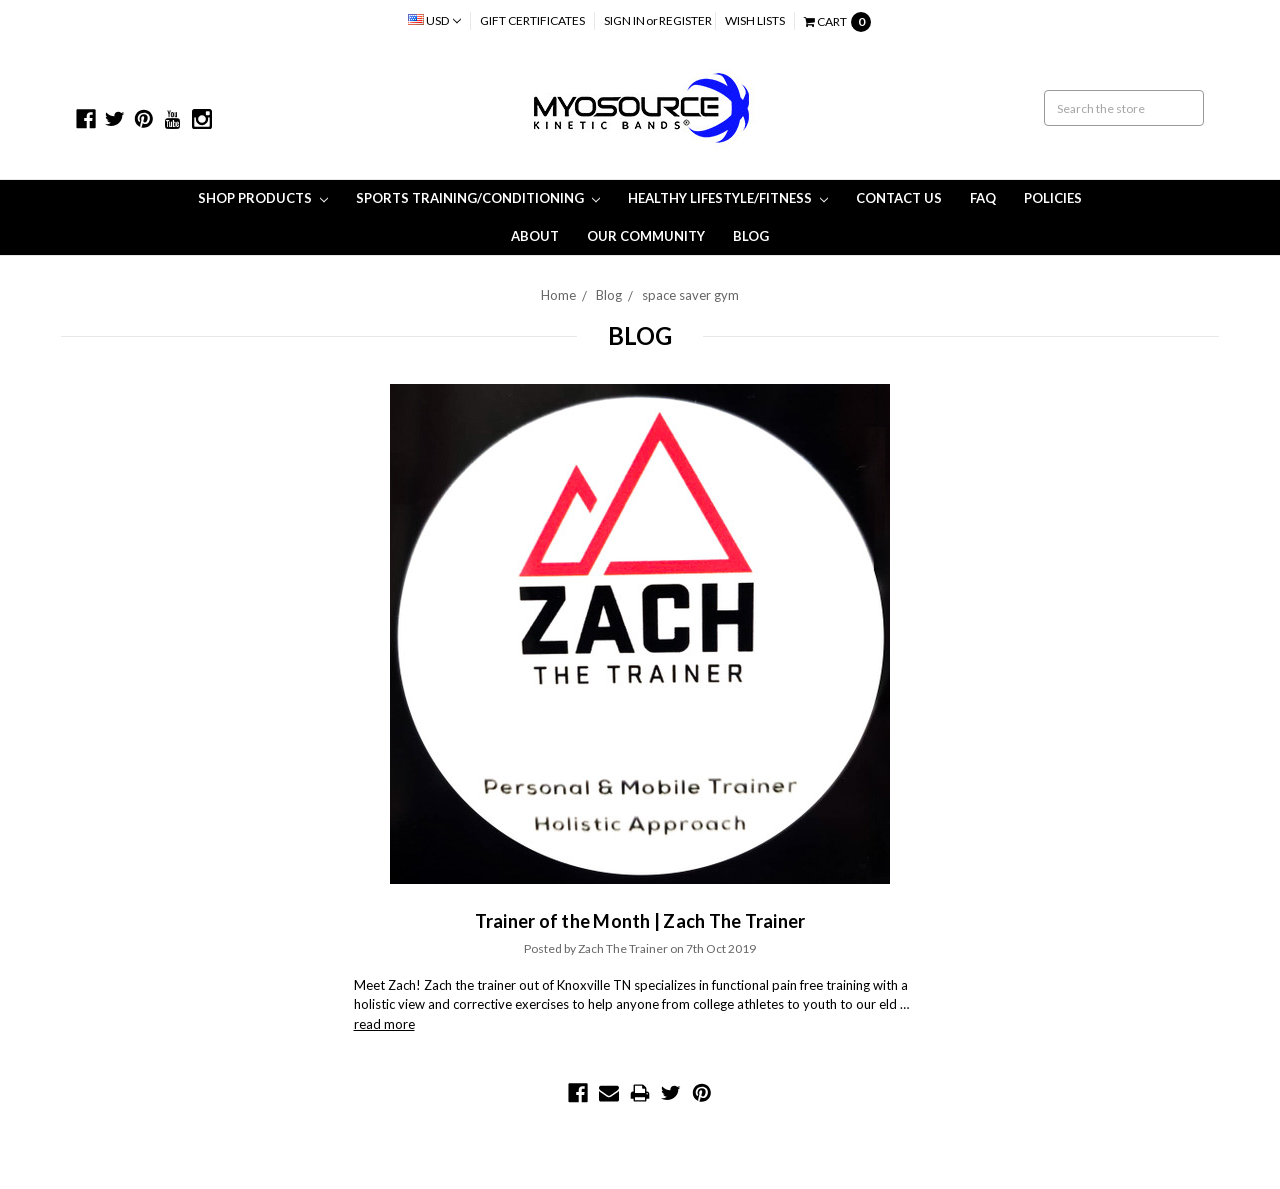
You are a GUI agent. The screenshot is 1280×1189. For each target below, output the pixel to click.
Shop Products (263, 198)
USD (434, 20)
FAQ (983, 198)
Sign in (624, 20)
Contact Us (899, 198)
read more (384, 1024)
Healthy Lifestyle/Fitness (728, 198)
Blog (751, 236)
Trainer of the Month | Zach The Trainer (640, 921)
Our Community (646, 236)
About (535, 236)
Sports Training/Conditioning (478, 198)
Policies (1053, 198)
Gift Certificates (532, 20)
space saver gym (690, 295)
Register (685, 20)
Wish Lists (755, 20)
